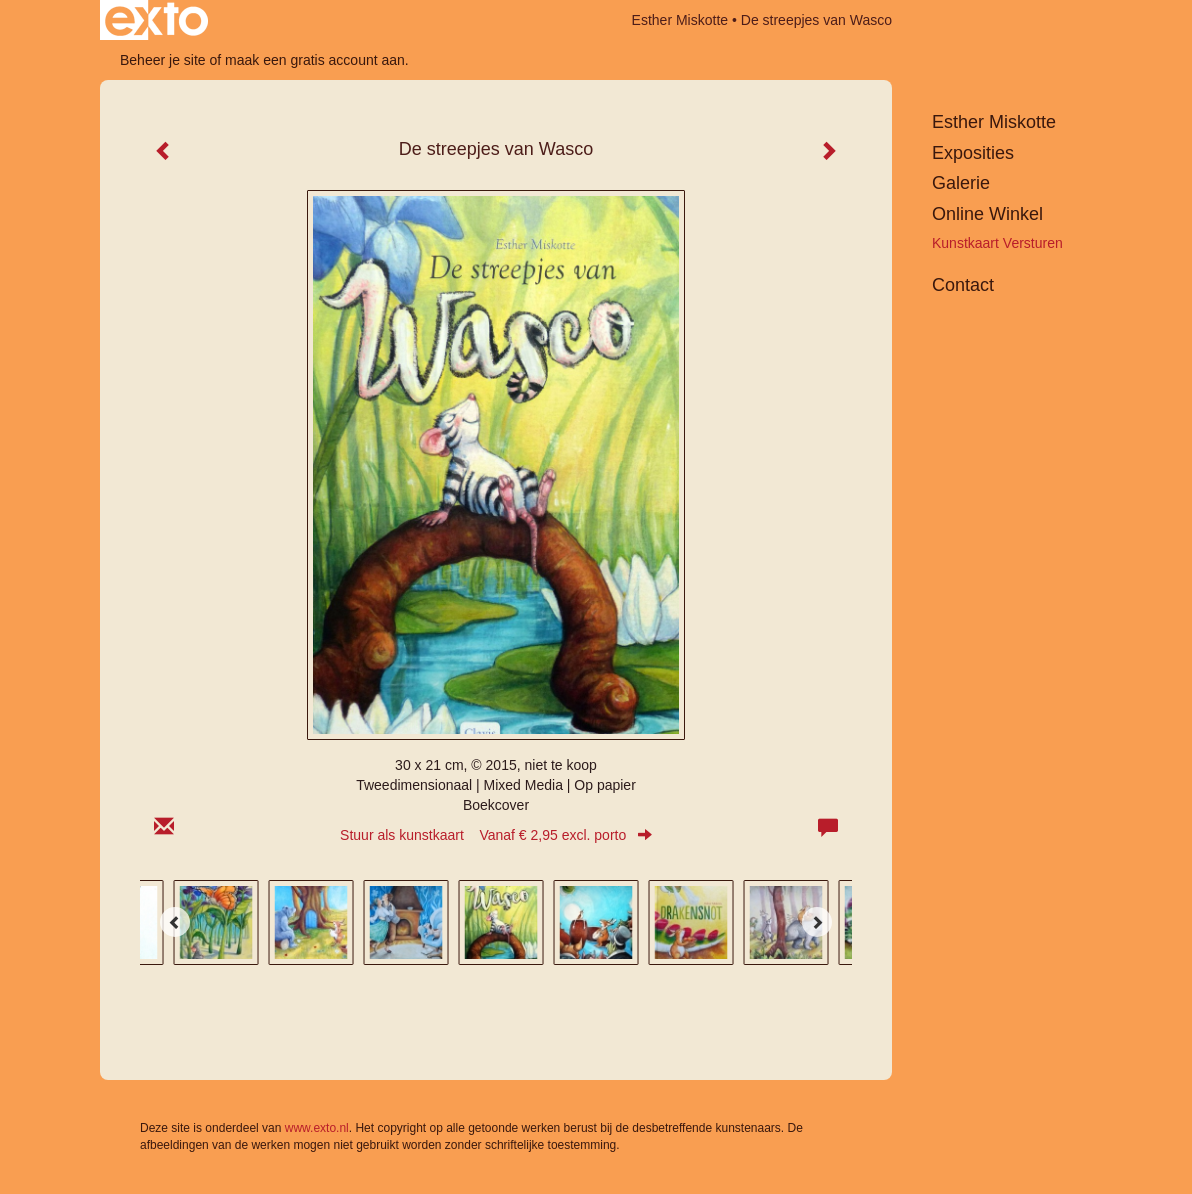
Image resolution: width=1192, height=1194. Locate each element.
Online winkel (987, 214)
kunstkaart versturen (997, 243)
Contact (963, 285)
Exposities (973, 153)
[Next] (817, 922)
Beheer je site (163, 60)
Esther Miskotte (680, 20)
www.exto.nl (317, 1128)
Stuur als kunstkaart (496, 835)
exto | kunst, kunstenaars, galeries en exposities (156, 20)
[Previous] (175, 922)
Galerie (961, 183)
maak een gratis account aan (315, 60)
